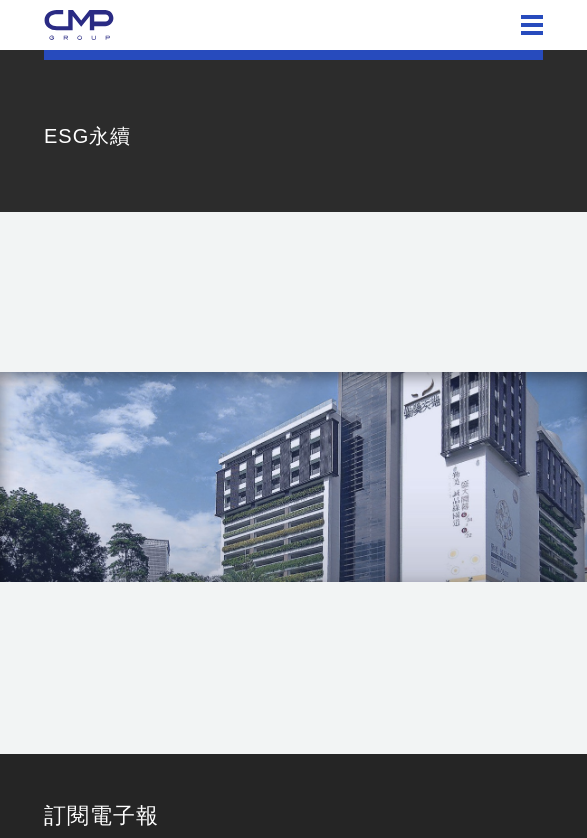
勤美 (79, 25)
